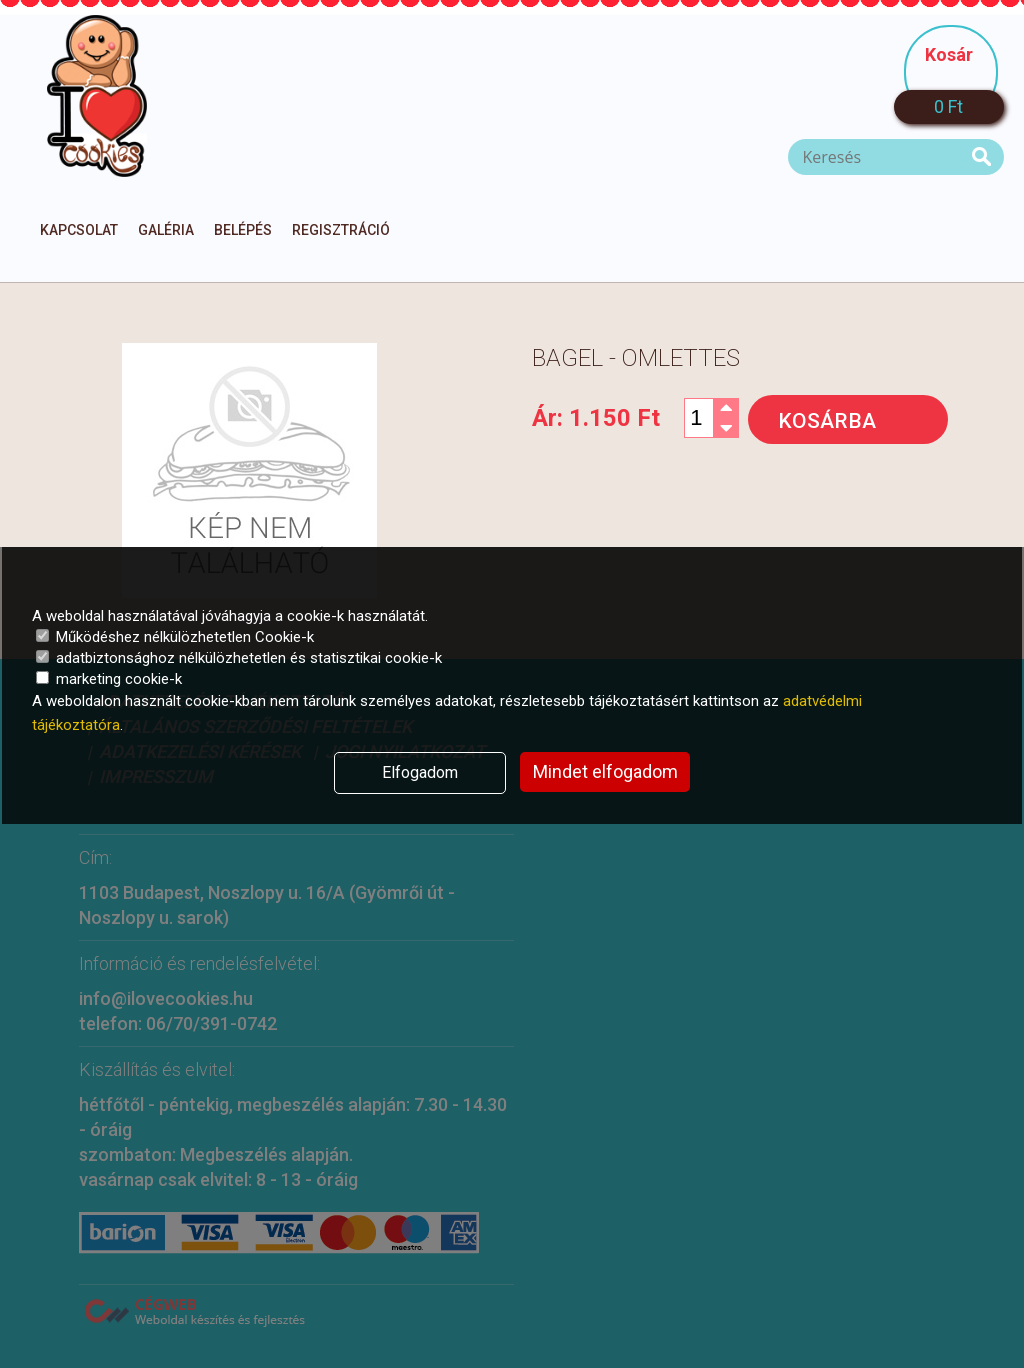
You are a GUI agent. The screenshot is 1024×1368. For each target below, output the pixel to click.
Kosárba (827, 421)
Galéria (166, 230)
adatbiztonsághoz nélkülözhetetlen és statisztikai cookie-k (239, 658)
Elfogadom (420, 772)
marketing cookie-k (109, 679)
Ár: (596, 418)
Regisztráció (341, 230)
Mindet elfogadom (605, 771)
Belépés (243, 230)
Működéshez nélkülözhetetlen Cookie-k (175, 637)
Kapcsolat (79, 230)
